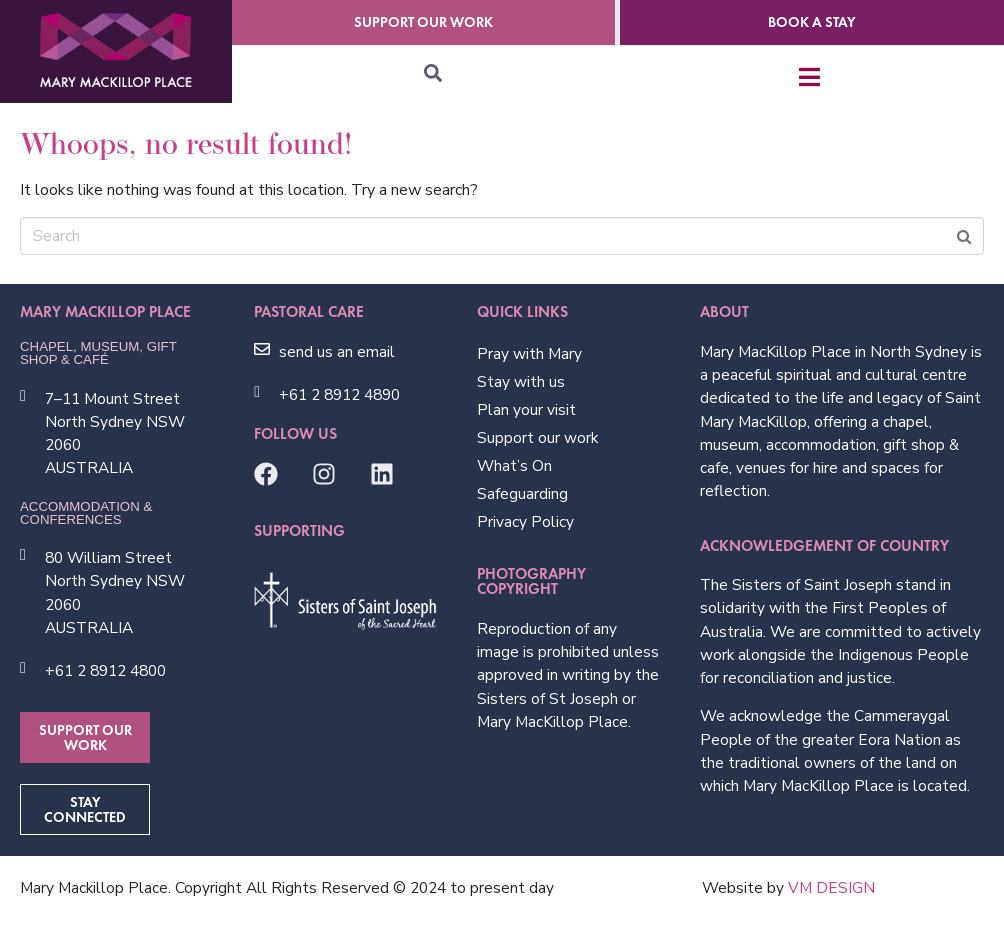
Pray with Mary (529, 353)
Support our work (537, 437)
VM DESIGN (831, 887)
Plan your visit (526, 409)
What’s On (514, 465)
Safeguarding (522, 493)
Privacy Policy (525, 521)
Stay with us (521, 381)
